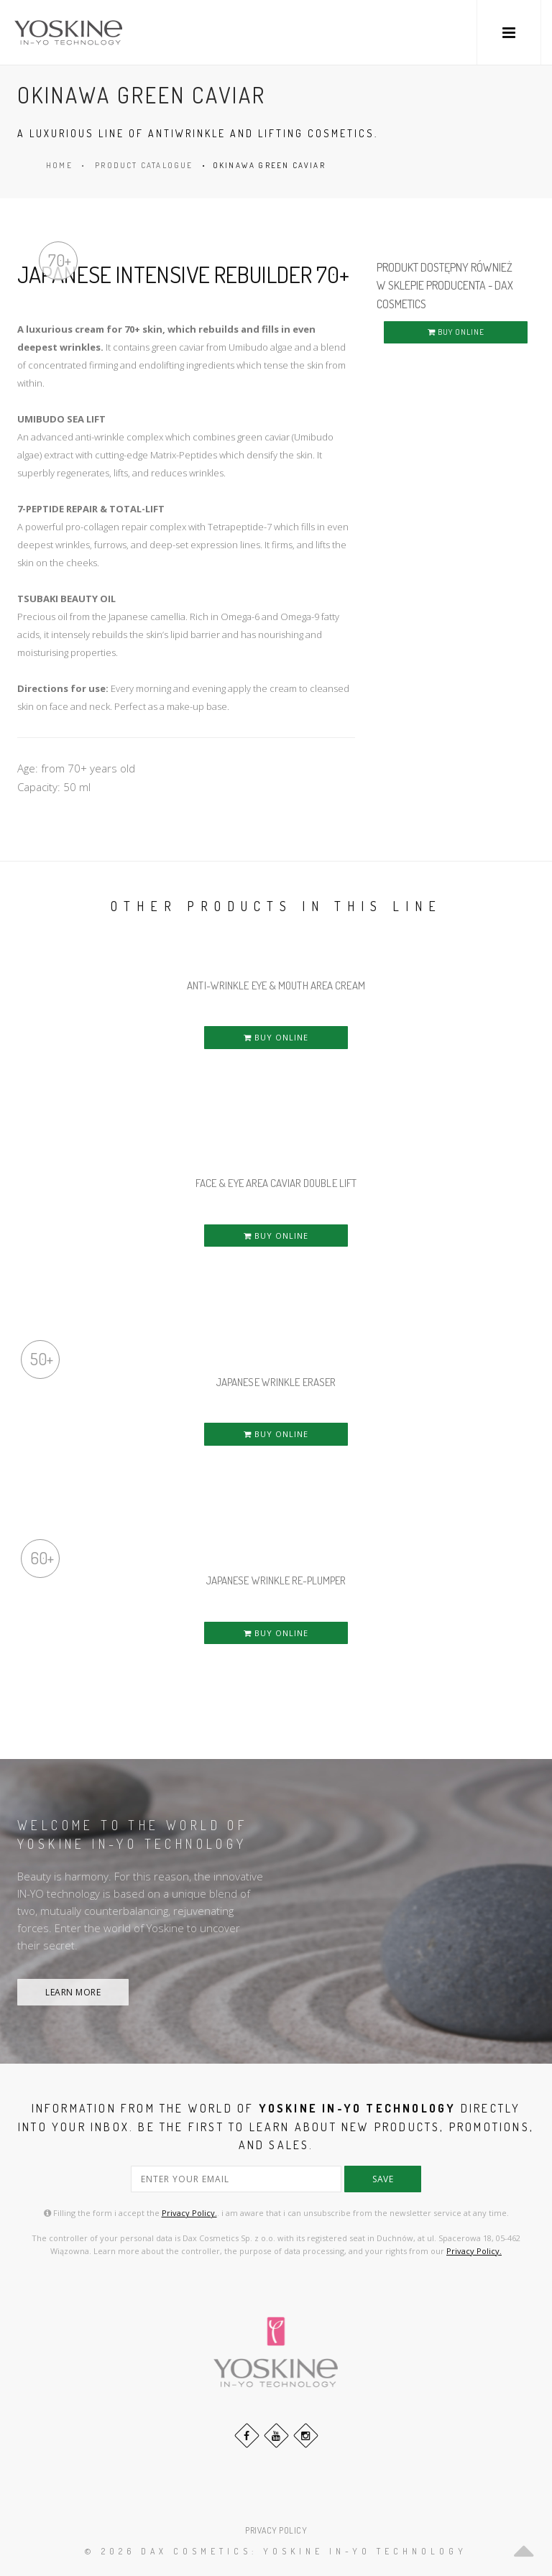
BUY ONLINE (456, 332)
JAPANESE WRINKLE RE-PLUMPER (276, 1580)
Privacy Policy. (189, 2212)
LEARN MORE (73, 1992)
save (382, 2179)
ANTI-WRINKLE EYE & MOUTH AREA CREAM (276, 985)
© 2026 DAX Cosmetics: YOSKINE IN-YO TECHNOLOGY (276, 2551)
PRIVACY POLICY (276, 2530)
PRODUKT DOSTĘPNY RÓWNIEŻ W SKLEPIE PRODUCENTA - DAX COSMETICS (445, 285)
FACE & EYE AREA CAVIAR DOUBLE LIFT (276, 1183)
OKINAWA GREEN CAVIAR (269, 165)
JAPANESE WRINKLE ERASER (276, 1382)
